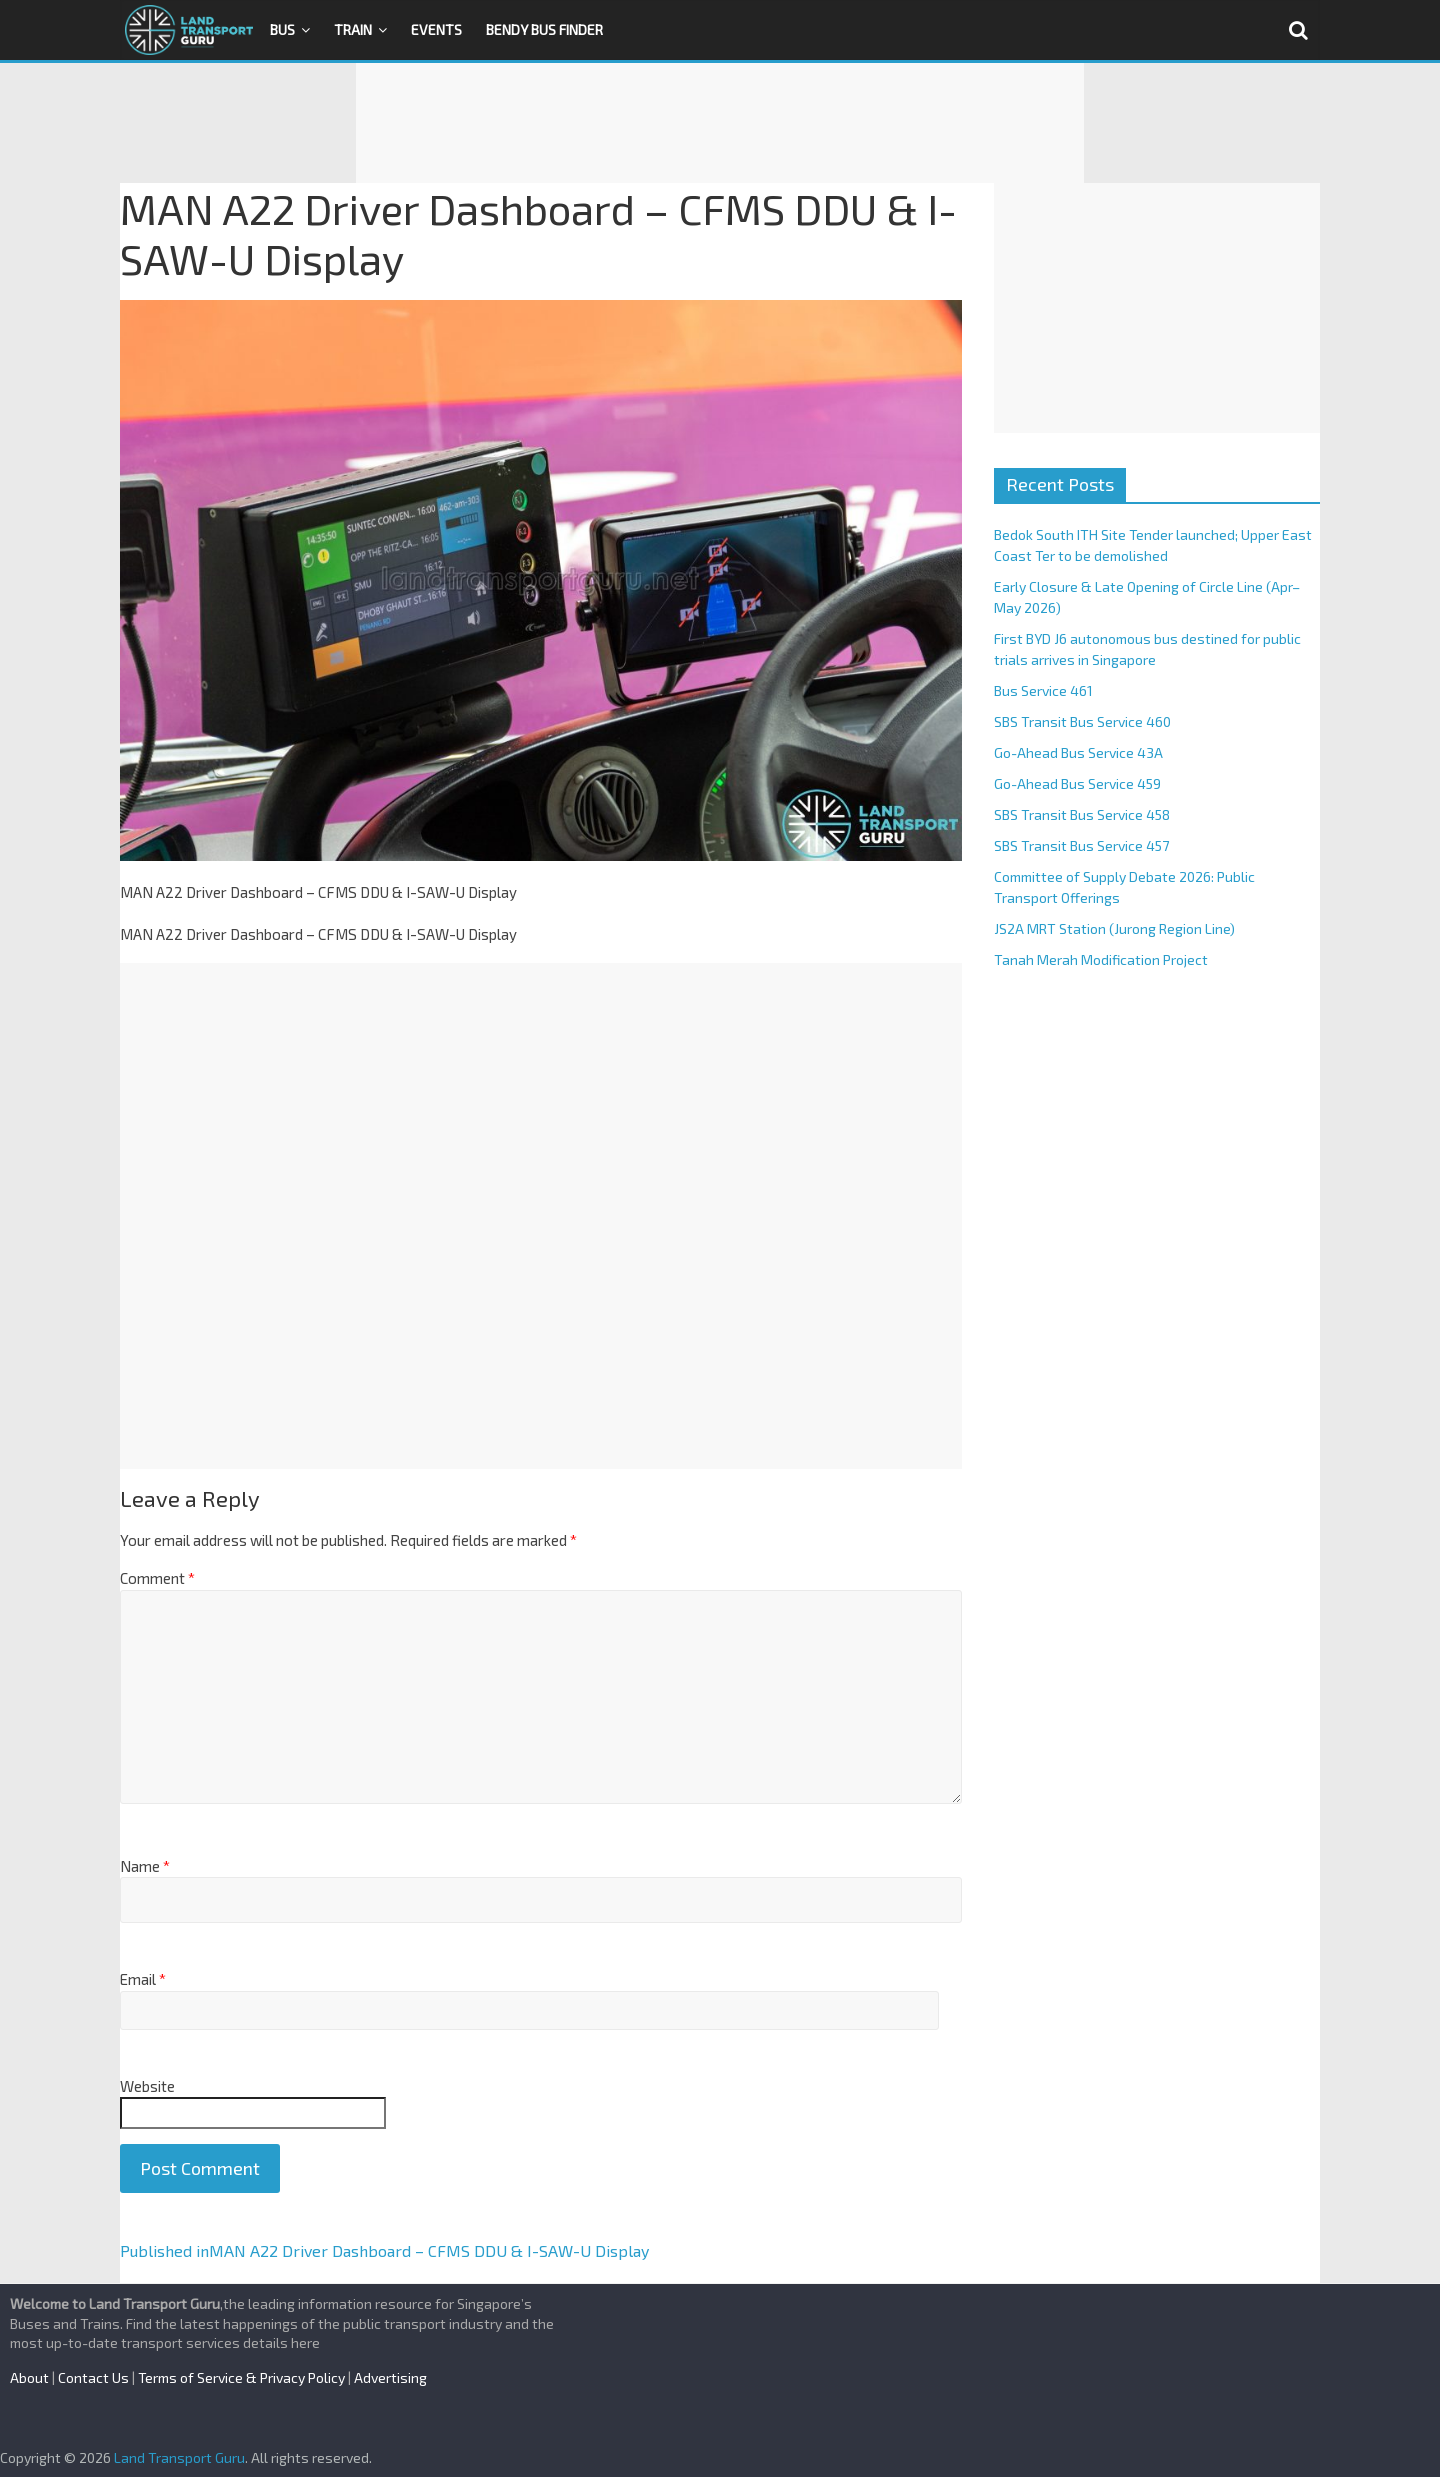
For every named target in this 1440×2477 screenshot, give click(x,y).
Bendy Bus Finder (544, 29)
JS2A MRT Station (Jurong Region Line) (1114, 928)
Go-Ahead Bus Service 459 (1077, 783)
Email (143, 1979)
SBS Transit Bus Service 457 (1081, 845)
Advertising (390, 2377)
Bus (282, 29)
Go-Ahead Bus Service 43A (1078, 752)
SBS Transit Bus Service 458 (1082, 814)
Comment (157, 1578)
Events (436, 29)
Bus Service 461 (1043, 690)
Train (353, 29)
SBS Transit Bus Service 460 (1082, 721)
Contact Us (93, 2377)
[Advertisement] (720, 123)
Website (147, 2086)
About (29, 2377)
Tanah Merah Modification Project (1101, 959)
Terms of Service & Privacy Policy (241, 2377)
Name (145, 1866)
